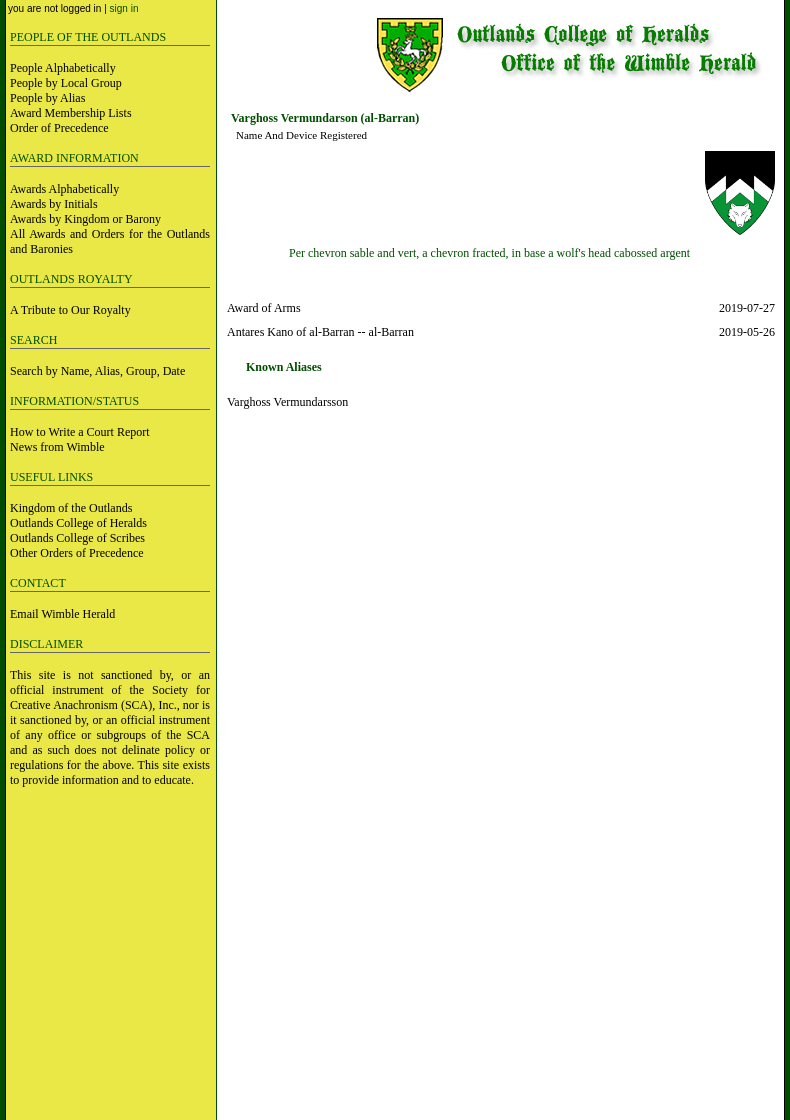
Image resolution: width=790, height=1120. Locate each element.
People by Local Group (66, 83)
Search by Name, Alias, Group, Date (97, 371)
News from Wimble (57, 447)
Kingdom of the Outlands (71, 508)
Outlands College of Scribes (77, 538)
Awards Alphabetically (64, 189)
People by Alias (47, 98)
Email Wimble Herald (62, 614)
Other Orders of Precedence (77, 553)
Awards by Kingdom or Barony (85, 219)
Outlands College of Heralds (78, 523)
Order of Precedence (59, 128)
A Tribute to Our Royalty (70, 310)
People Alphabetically (63, 68)
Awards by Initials (54, 204)
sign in (124, 8)
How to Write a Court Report (80, 432)
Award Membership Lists (71, 113)
